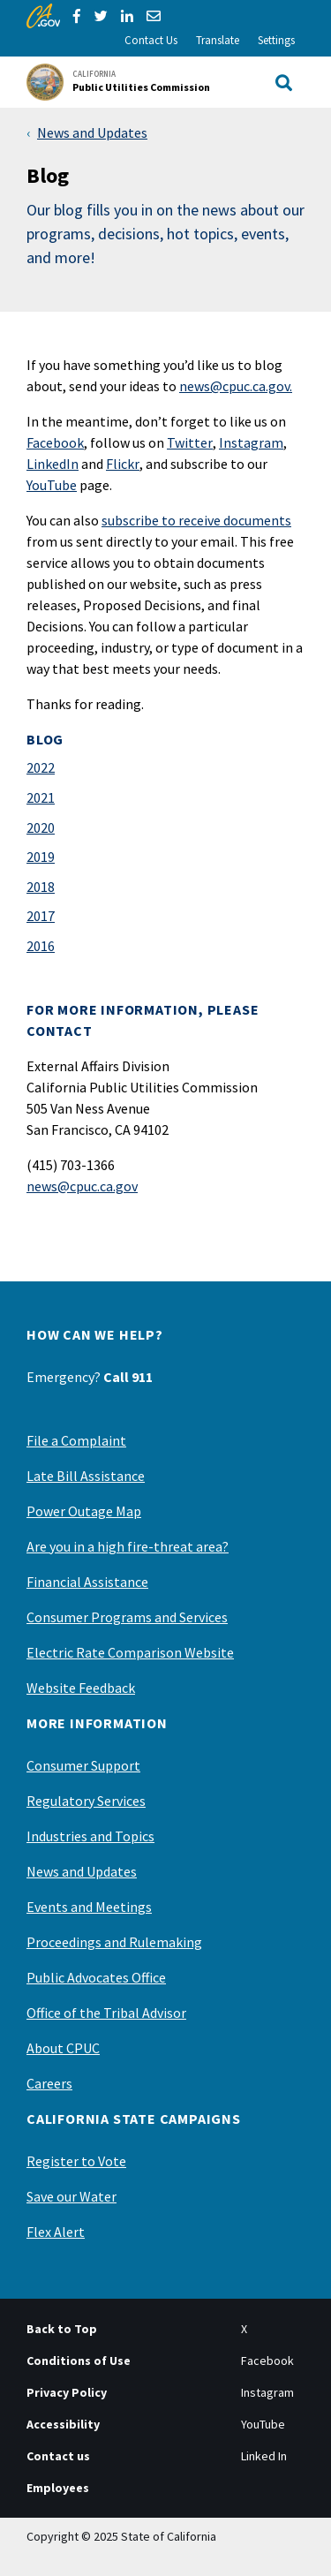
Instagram (251, 442)
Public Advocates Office (96, 1977)
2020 (40, 827)
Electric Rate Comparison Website (130, 1652)
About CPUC (63, 2048)
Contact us (58, 2456)
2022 (40, 767)
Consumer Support (83, 1765)
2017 (40, 916)
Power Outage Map (83, 1511)
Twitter (190, 442)
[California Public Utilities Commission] (123, 82)
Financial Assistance (87, 1581)
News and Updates (92, 132)
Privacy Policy (66, 2392)
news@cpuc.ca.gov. (235, 386)
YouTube (51, 485)
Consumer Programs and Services (127, 1617)
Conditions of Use (78, 2360)
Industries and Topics (90, 1836)
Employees (57, 2488)
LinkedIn (52, 463)
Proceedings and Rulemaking (114, 1942)
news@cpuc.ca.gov (82, 1186)
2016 (40, 946)
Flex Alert (55, 2231)
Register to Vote (76, 2161)
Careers (49, 2083)
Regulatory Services (86, 1800)
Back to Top (61, 2329)
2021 (40, 797)
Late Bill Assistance (85, 1475)
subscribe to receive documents (196, 520)
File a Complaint (76, 1440)
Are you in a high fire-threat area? (127, 1546)
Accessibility (63, 2424)
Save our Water (71, 2196)
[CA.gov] (43, 16)
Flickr (122, 463)
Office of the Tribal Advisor (106, 2012)
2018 (40, 886)
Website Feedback (80, 1687)
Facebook (55, 442)
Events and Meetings (89, 1906)
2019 (40, 856)
